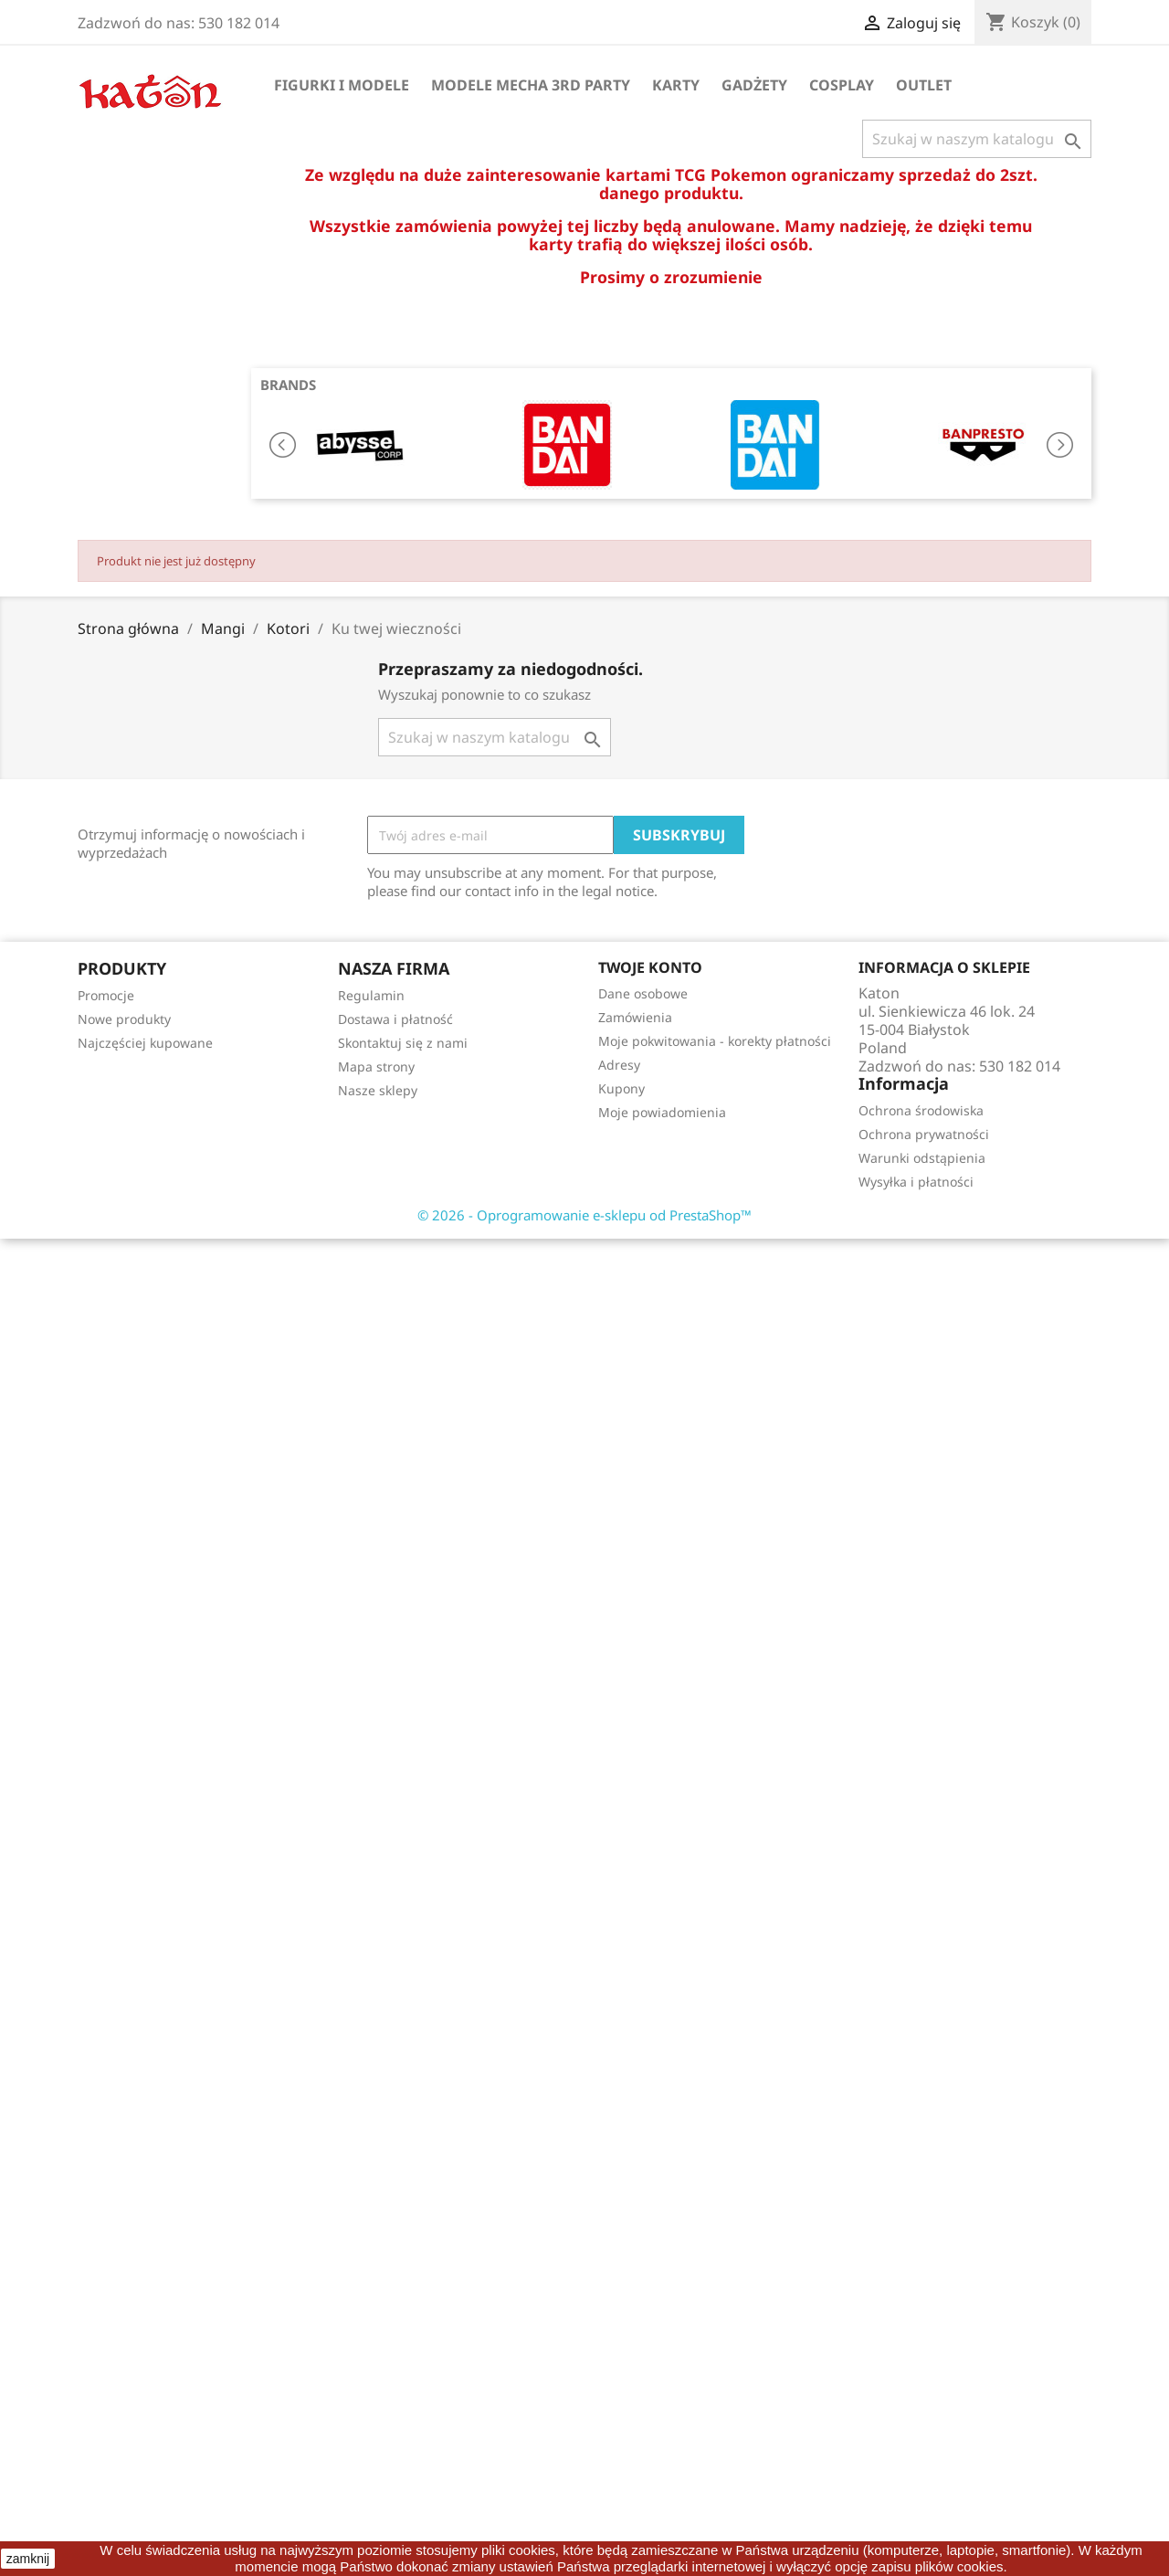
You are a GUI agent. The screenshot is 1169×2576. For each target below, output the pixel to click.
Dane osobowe (643, 993)
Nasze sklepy (377, 1090)
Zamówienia (635, 1017)
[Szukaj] (976, 139)
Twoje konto (650, 967)
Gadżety (754, 85)
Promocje (106, 995)
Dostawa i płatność (395, 1019)
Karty (676, 85)
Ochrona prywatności (923, 1134)
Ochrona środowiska (921, 1110)
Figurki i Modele (341, 85)
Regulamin (371, 995)
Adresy (619, 1064)
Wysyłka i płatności (916, 1181)
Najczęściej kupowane (145, 1042)
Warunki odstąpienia (921, 1158)
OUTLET (924, 85)
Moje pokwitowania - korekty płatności (714, 1041)
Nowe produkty (124, 1019)
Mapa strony (376, 1066)
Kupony (621, 1088)
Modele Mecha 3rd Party (530, 85)
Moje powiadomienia (662, 1112)
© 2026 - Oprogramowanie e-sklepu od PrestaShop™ (584, 1215)
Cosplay (841, 85)
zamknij (27, 2558)
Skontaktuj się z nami (403, 1042)
